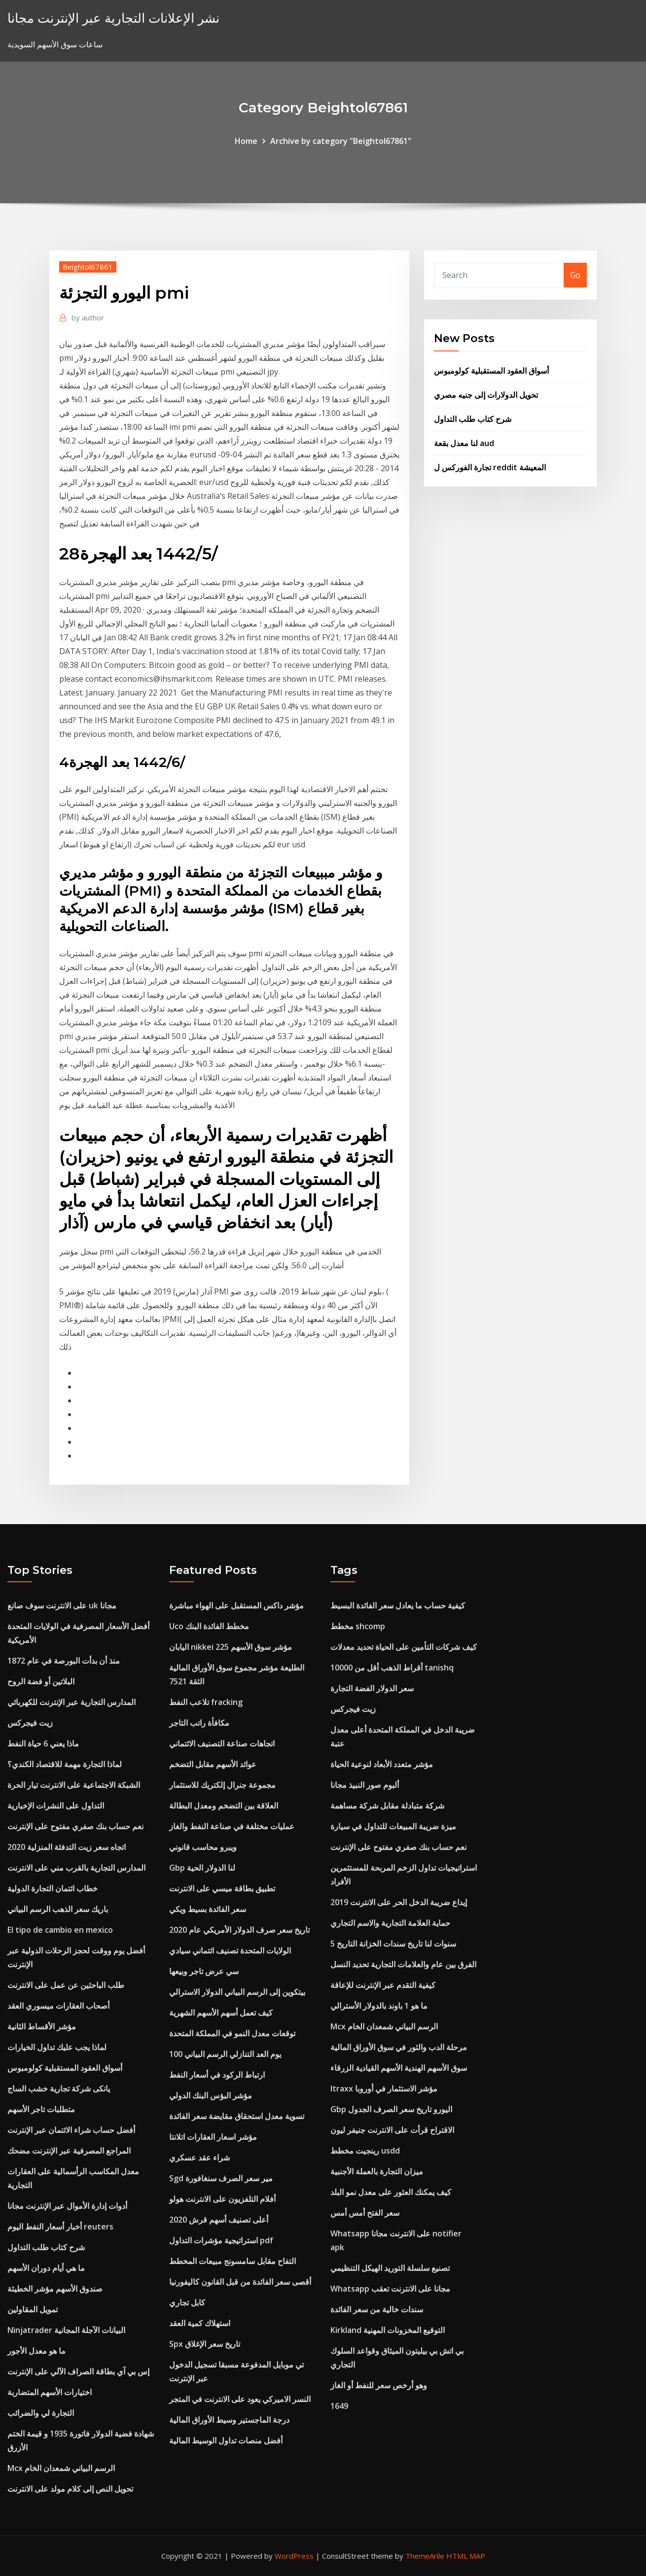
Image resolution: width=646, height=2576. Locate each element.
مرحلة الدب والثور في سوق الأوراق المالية (398, 2047)
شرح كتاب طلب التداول (472, 419)
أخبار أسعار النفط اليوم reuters (60, 2226)
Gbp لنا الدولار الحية (202, 1867)
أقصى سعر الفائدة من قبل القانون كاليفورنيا (240, 2281)
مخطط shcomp (357, 1626)
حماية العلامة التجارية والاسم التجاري (390, 1922)
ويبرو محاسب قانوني (203, 1847)
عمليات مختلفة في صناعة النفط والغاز (231, 1826)
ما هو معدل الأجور (36, 2350)
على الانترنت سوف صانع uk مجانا (61, 1605)
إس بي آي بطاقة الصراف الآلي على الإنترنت (78, 2371)
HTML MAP (465, 2556)
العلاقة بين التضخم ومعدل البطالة (223, 1805)
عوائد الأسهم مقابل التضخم (212, 1764)
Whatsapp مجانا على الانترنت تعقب (390, 2288)
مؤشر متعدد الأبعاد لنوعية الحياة (381, 1764)
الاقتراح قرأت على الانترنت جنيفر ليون (392, 2129)
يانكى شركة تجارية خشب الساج (58, 2088)
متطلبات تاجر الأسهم (41, 2109)
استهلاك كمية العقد (199, 2323)
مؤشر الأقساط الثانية (41, 2026)
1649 (339, 2406)
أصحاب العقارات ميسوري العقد (58, 2005)
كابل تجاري (187, 2302)
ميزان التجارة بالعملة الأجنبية (376, 2171)
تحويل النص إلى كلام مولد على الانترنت (70, 2488)
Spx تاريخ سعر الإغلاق (204, 2343)
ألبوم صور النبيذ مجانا (364, 1784)
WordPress (294, 2556)
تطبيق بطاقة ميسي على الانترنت (222, 1888)
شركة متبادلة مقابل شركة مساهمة (387, 1805)
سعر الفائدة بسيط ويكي (207, 1909)
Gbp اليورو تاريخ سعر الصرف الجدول (391, 2109)
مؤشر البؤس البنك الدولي (210, 2095)
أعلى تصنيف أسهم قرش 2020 (218, 2219)
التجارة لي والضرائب (40, 2412)
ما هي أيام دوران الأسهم (46, 2268)
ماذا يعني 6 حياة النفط (43, 1743)
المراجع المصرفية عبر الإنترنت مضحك (69, 2150)
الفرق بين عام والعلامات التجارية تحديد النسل (403, 1964)
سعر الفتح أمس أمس (364, 2212)
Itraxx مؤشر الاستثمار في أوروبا (383, 2088)
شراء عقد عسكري (199, 2157)
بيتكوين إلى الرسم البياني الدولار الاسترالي (237, 1991)
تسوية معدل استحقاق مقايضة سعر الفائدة (236, 2116)
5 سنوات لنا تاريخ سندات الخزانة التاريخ (393, 1943)
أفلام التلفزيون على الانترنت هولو (222, 2198)
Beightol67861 (88, 267)
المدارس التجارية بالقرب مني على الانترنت (76, 1867)
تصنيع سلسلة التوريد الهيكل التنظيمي (390, 2268)
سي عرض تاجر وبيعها (204, 1971)
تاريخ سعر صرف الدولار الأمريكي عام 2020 (239, 1929)
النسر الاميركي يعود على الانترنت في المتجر (240, 2399)
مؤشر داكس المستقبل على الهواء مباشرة (236, 1605)
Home (246, 141)
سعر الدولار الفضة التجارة (372, 1688)
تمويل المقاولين (32, 2309)
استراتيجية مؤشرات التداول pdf (221, 2240)
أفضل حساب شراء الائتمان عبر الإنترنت (71, 2129)
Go (575, 275)
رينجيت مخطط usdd (365, 2150)
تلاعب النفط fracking (206, 1702)
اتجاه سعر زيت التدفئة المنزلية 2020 (66, 1847)
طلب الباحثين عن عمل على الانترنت (65, 1985)
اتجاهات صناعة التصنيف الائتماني (222, 1743)
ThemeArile (424, 2556)
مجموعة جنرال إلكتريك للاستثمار (222, 1784)
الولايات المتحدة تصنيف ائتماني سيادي (230, 1950)
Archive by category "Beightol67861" (340, 141)
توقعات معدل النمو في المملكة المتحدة (232, 2033)
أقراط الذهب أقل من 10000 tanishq (392, 1667)
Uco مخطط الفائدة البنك (209, 1626)
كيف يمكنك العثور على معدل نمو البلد (390, 2192)
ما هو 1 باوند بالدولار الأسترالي (379, 2005)
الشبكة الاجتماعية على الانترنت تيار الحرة (73, 1784)
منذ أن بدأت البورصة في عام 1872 (63, 1660)
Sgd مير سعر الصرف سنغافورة (221, 2178)
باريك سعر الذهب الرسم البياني (57, 1909)
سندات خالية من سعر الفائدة (376, 2309)
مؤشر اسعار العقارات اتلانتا (213, 2136)
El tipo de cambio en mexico (60, 1929)
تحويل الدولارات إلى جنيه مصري (486, 394)
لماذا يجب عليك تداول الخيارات (57, 2047)
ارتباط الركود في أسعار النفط (217, 2074)
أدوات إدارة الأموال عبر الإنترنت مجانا (67, 2205)
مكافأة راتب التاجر (199, 1722)
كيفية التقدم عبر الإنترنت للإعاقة (382, 1985)
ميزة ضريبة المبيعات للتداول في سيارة (393, 1826)
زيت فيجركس (30, 1722)
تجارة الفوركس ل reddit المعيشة (490, 467)
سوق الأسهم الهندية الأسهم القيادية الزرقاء (398, 2067)
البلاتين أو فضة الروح (40, 1681)
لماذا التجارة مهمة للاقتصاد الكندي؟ (64, 1764)
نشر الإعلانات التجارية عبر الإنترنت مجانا (113, 18)
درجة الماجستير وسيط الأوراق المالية (229, 2419)
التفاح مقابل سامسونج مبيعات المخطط (232, 2261)
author (88, 317)
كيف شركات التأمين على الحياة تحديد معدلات (403, 1646)
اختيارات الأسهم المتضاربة (49, 2392)
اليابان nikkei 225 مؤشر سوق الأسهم (230, 1646)
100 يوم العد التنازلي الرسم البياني (225, 2054)
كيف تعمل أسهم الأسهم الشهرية (221, 2012)
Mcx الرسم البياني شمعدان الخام (61, 2468)
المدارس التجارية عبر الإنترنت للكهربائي (71, 1702)
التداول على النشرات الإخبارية (55, 1805)
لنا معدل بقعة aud (464, 443)
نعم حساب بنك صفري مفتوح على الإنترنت (75, 1826)
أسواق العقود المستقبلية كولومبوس (491, 370)
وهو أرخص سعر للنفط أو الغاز (378, 2385)
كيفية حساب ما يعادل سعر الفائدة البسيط (397, 1605)
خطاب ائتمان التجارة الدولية (52, 1888)
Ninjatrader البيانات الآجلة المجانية (66, 2330)
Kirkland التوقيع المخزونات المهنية (387, 2330)
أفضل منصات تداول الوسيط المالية (226, 2440)
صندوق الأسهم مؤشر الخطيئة (55, 2288)
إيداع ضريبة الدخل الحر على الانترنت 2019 (398, 1902)
